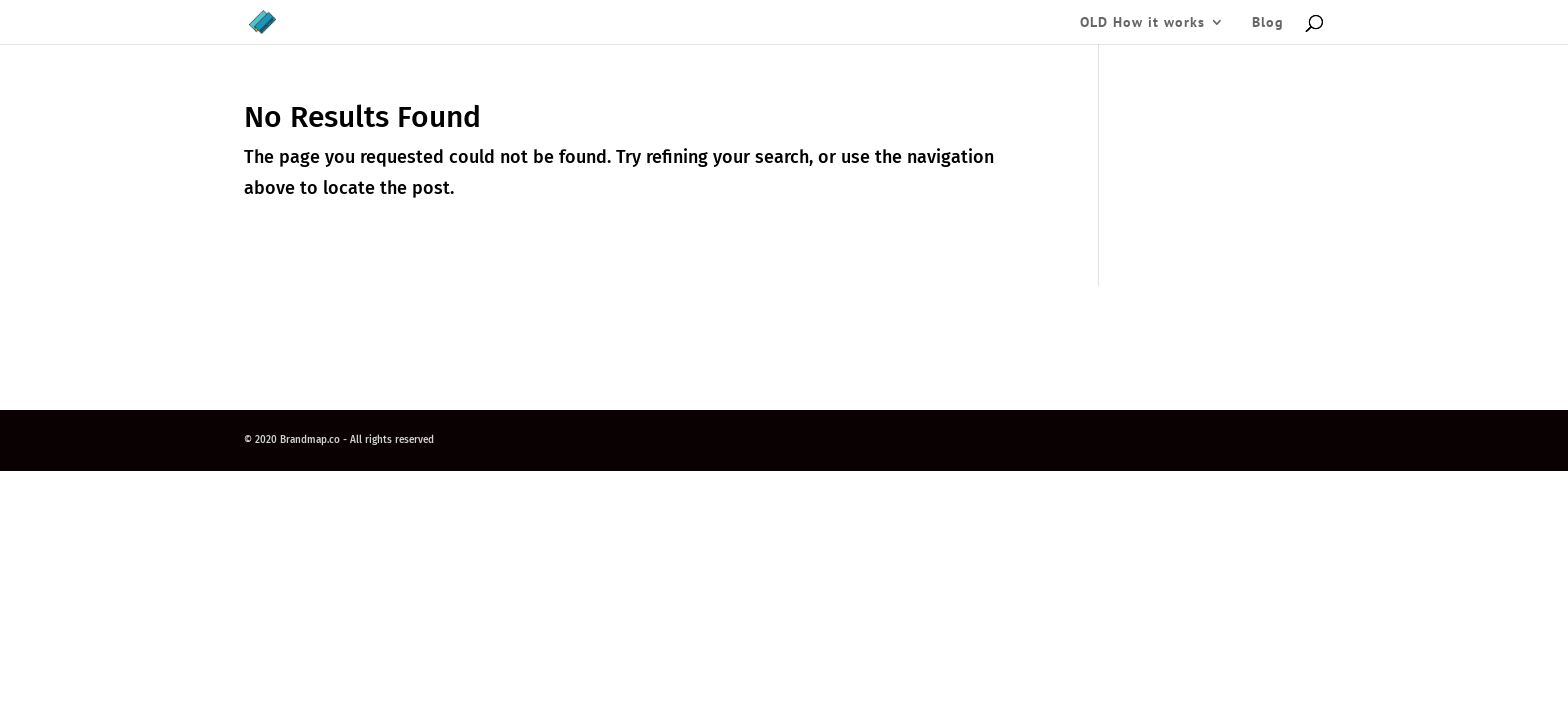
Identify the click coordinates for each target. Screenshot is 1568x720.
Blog (1268, 23)
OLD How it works (1142, 23)
